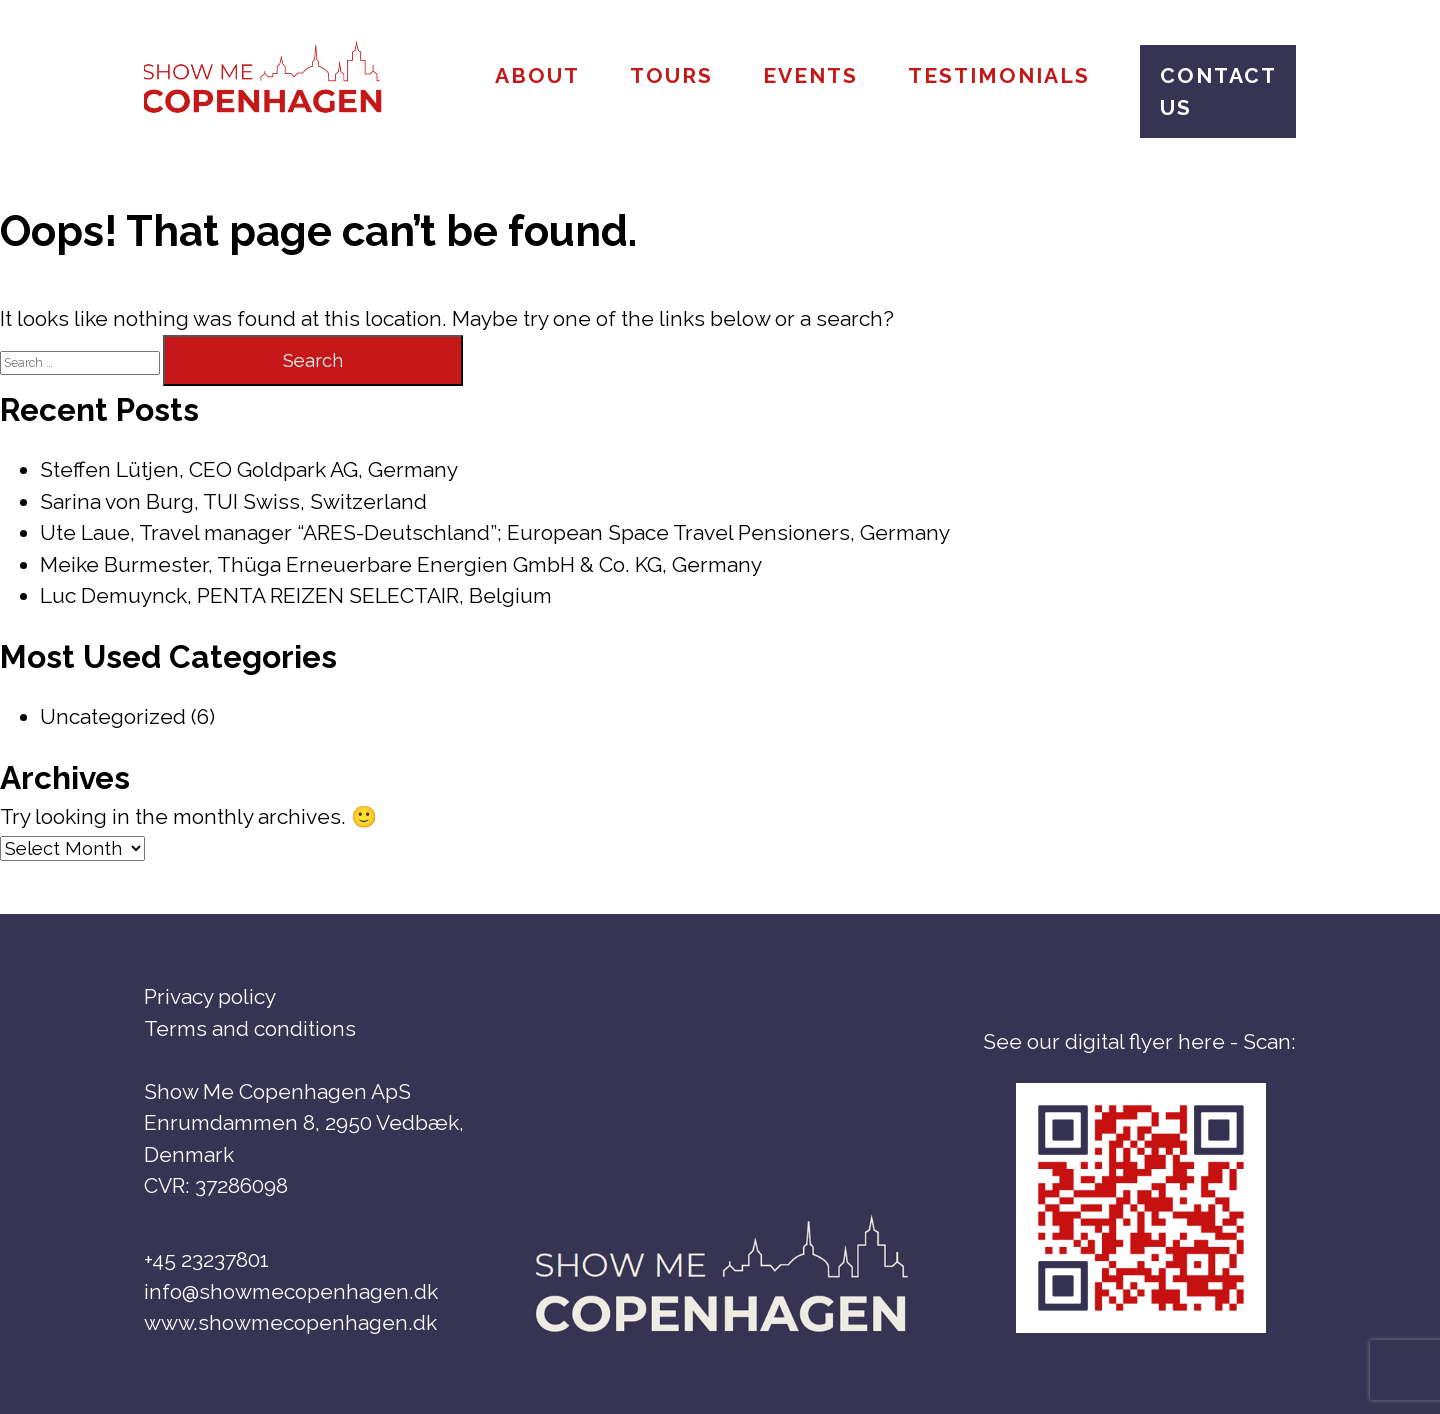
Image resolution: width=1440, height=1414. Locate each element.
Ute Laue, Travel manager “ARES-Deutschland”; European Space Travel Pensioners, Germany (495, 532)
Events (810, 75)
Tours (671, 75)
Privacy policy (210, 996)
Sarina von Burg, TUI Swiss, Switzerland (233, 501)
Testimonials (999, 75)
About (537, 75)
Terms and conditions (250, 1028)
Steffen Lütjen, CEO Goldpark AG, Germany (249, 469)
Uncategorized (113, 716)
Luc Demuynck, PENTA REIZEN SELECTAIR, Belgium (296, 595)
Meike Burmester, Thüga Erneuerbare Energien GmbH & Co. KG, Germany (401, 564)
